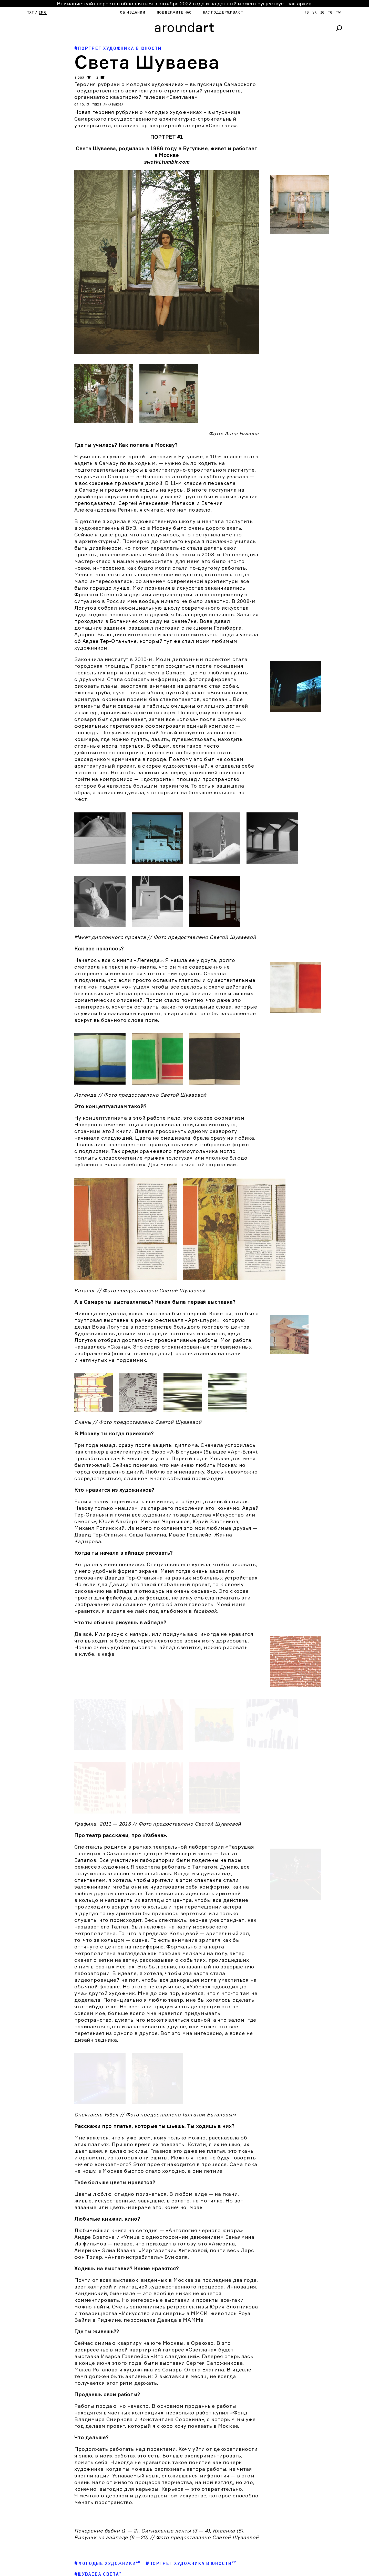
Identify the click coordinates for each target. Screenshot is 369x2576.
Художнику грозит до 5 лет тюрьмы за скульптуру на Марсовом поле (247, 2222)
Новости (39, 2206)
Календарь (42, 2265)
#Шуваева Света (97, 2187)
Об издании (132, 12)
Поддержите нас (174, 12)
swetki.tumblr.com (166, 162)
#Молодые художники (107, 2177)
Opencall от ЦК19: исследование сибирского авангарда (181, 2222)
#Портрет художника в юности (117, 48)
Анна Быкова (113, 104)
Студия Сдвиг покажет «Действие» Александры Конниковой (308, 2222)
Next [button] (221, 2443)
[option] (113, 2489)
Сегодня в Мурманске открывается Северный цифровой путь (115, 2222)
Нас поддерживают (223, 12)
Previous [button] (200, 2443)
